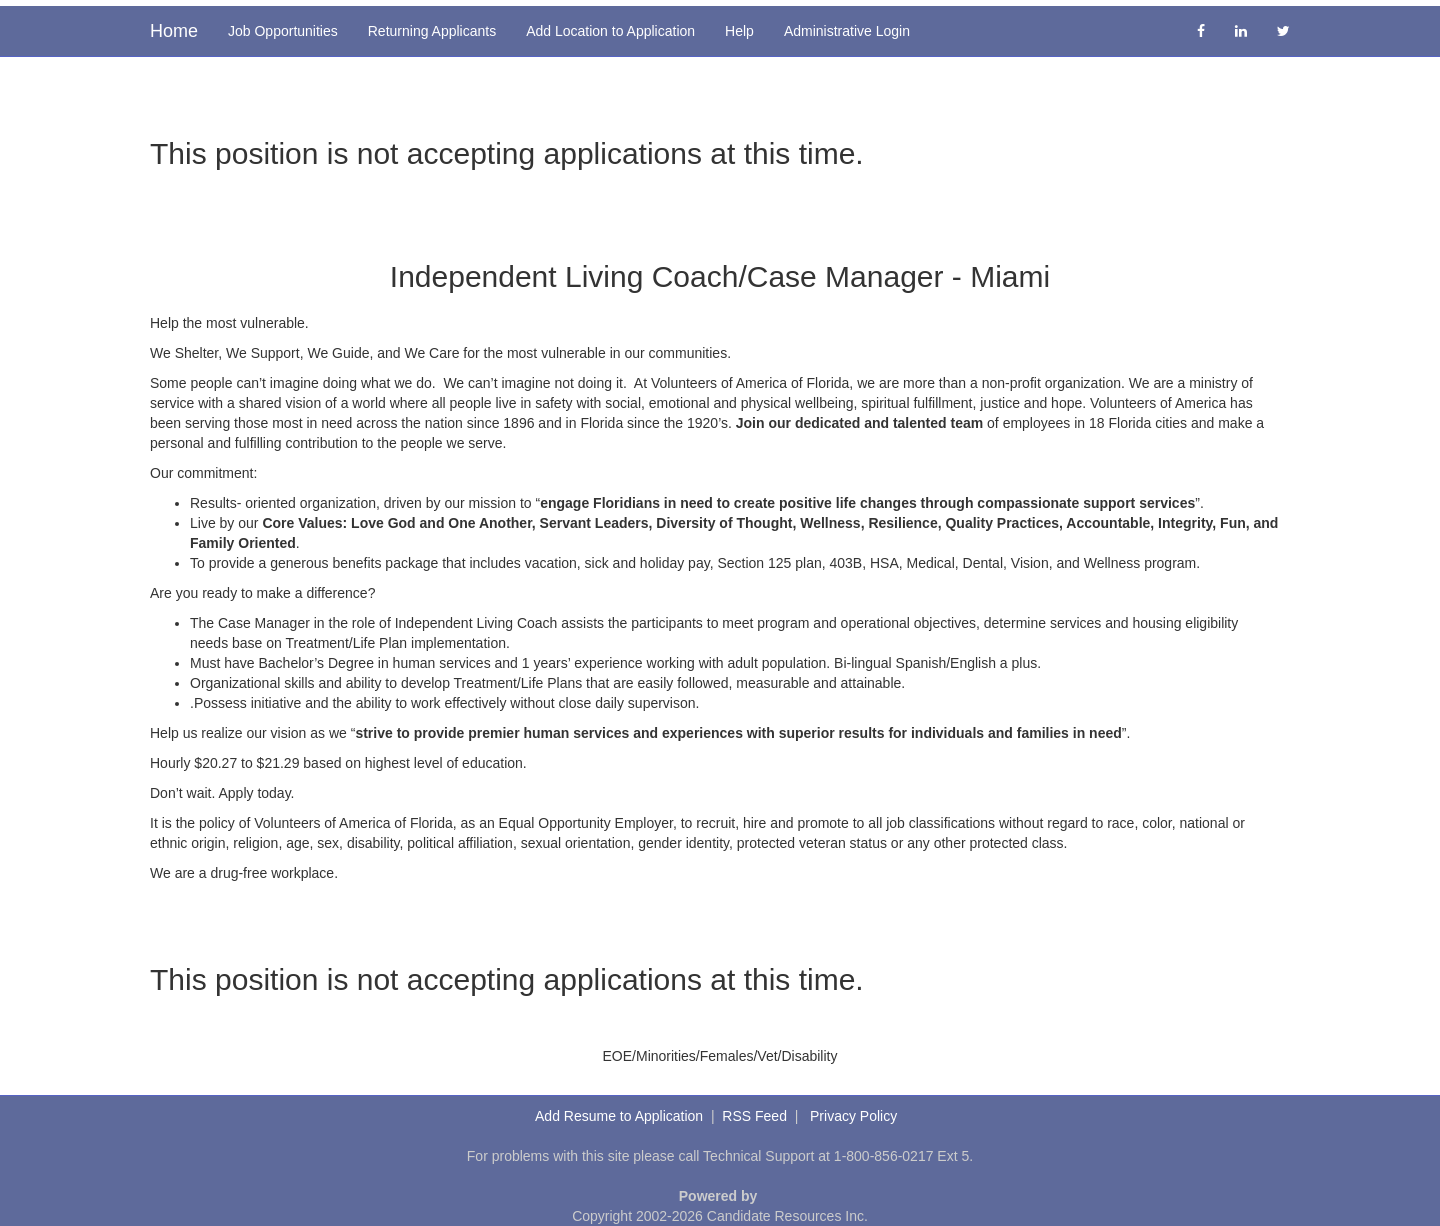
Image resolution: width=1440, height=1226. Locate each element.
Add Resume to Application (619, 1116)
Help (739, 31)
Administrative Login (847, 31)
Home (174, 31)
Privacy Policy (853, 1116)
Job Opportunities (283, 31)
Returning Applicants (432, 31)
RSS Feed (754, 1116)
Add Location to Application (610, 31)
